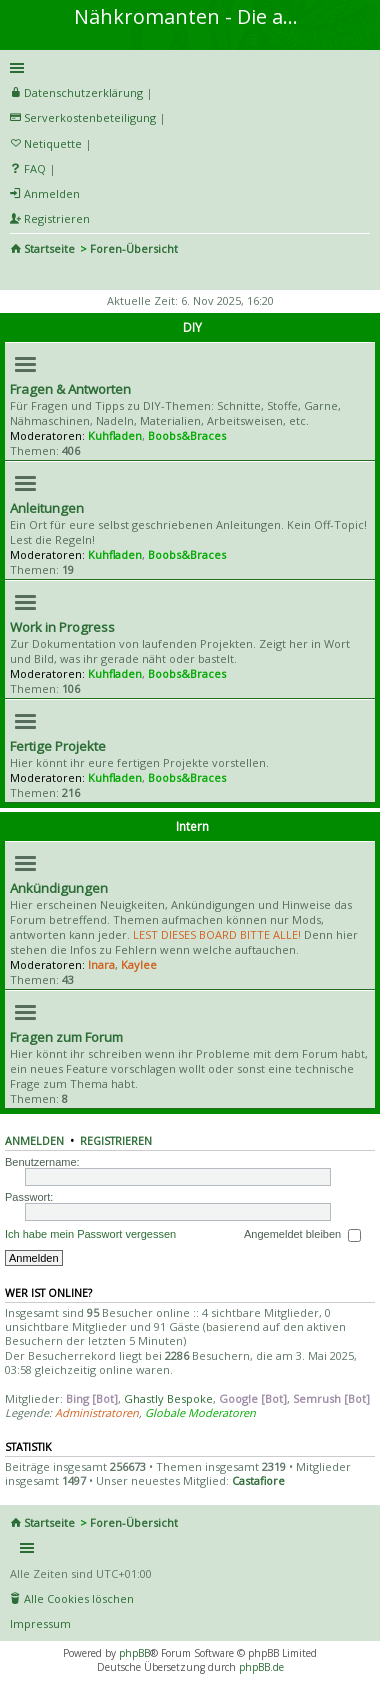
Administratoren (97, 1412)
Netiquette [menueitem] (53, 143)
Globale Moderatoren (200, 1412)
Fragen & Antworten (70, 389)
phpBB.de (261, 1667)
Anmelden (34, 1141)
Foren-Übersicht (134, 248)
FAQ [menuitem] (35, 168)
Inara (101, 964)
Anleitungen (47, 508)
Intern (192, 826)
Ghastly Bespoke (168, 1398)
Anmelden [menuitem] (52, 193)
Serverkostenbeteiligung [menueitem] (90, 117)
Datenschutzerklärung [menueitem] (83, 92)
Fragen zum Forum (66, 1037)
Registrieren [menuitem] (57, 218)
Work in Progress (62, 627)
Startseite (49, 248)
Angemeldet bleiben (302, 1235)
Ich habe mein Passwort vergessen (90, 1234)
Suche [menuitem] (18, 276)
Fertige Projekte (58, 746)
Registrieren (116, 1141)
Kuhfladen (115, 435)
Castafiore (258, 1480)
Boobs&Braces (187, 435)
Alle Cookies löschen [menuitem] (79, 1598)
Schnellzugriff (186, 68)
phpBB (134, 1653)
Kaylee (139, 964)
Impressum (40, 1623)
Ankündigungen (59, 888)
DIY (192, 327)
